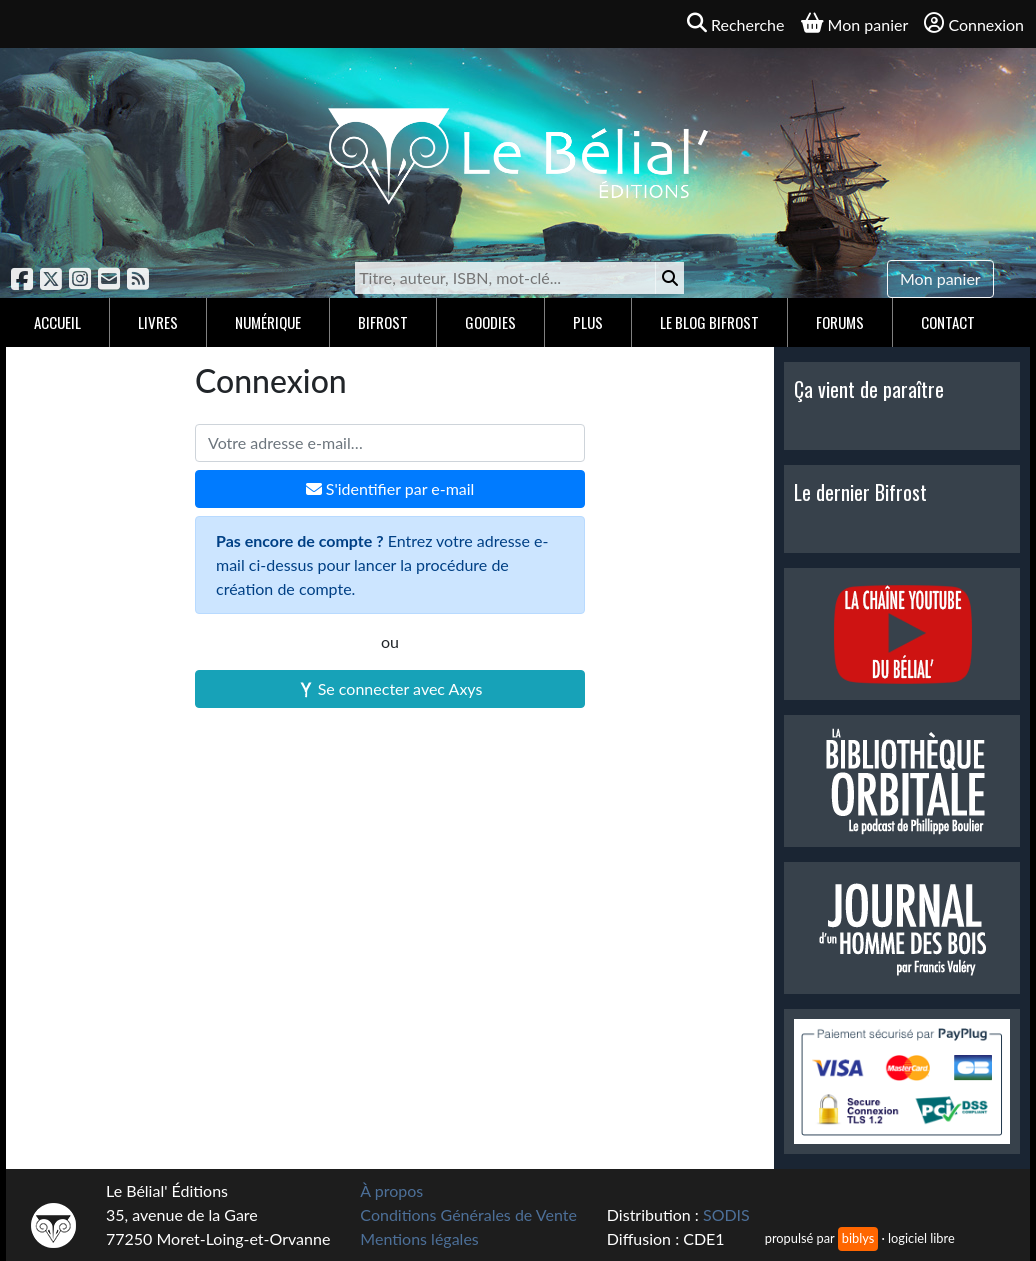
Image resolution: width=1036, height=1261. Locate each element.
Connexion (974, 23)
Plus (588, 322)
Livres (158, 322)
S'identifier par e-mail (390, 488)
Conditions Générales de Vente (468, 1214)
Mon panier (940, 278)
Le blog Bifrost (709, 322)
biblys (858, 1238)
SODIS (726, 1214)
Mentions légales (419, 1238)
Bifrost (383, 322)
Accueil (57, 322)
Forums (840, 322)
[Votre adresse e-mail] (390, 443)
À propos (391, 1190)
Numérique (268, 322)
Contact (948, 322)
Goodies (490, 322)
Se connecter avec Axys (390, 688)
